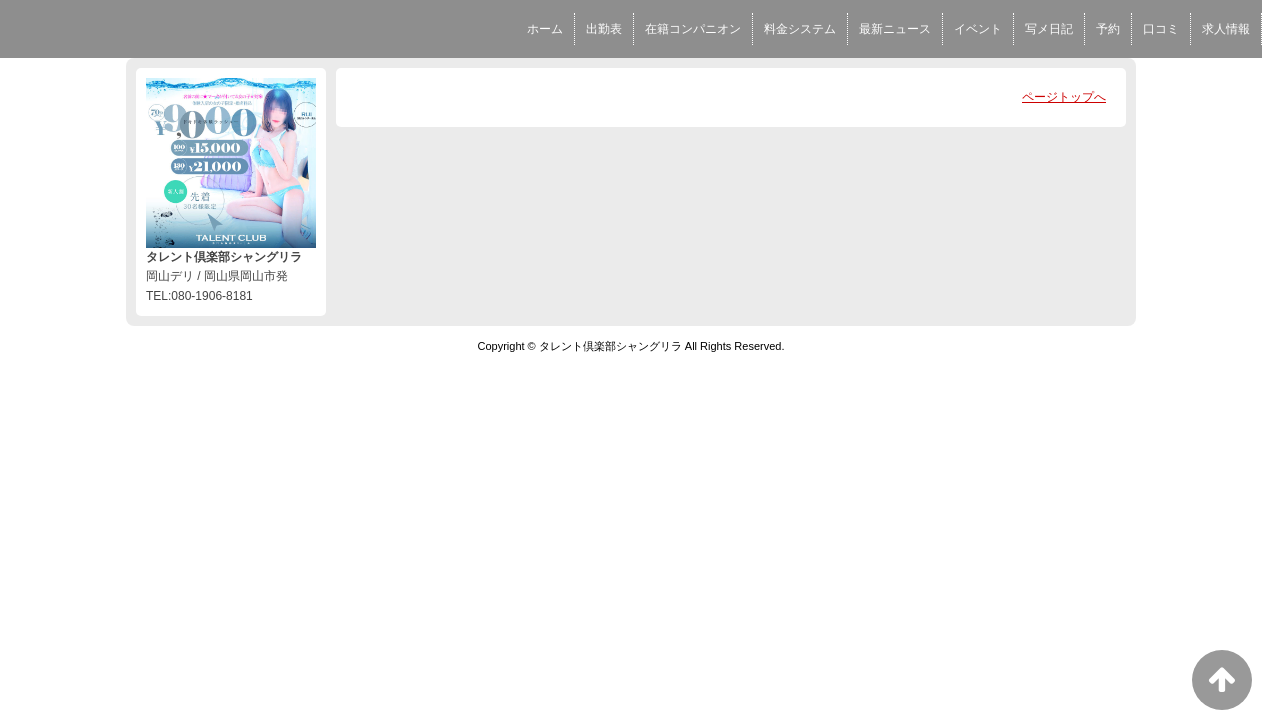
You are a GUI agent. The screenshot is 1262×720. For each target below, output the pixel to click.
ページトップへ (1064, 97)
